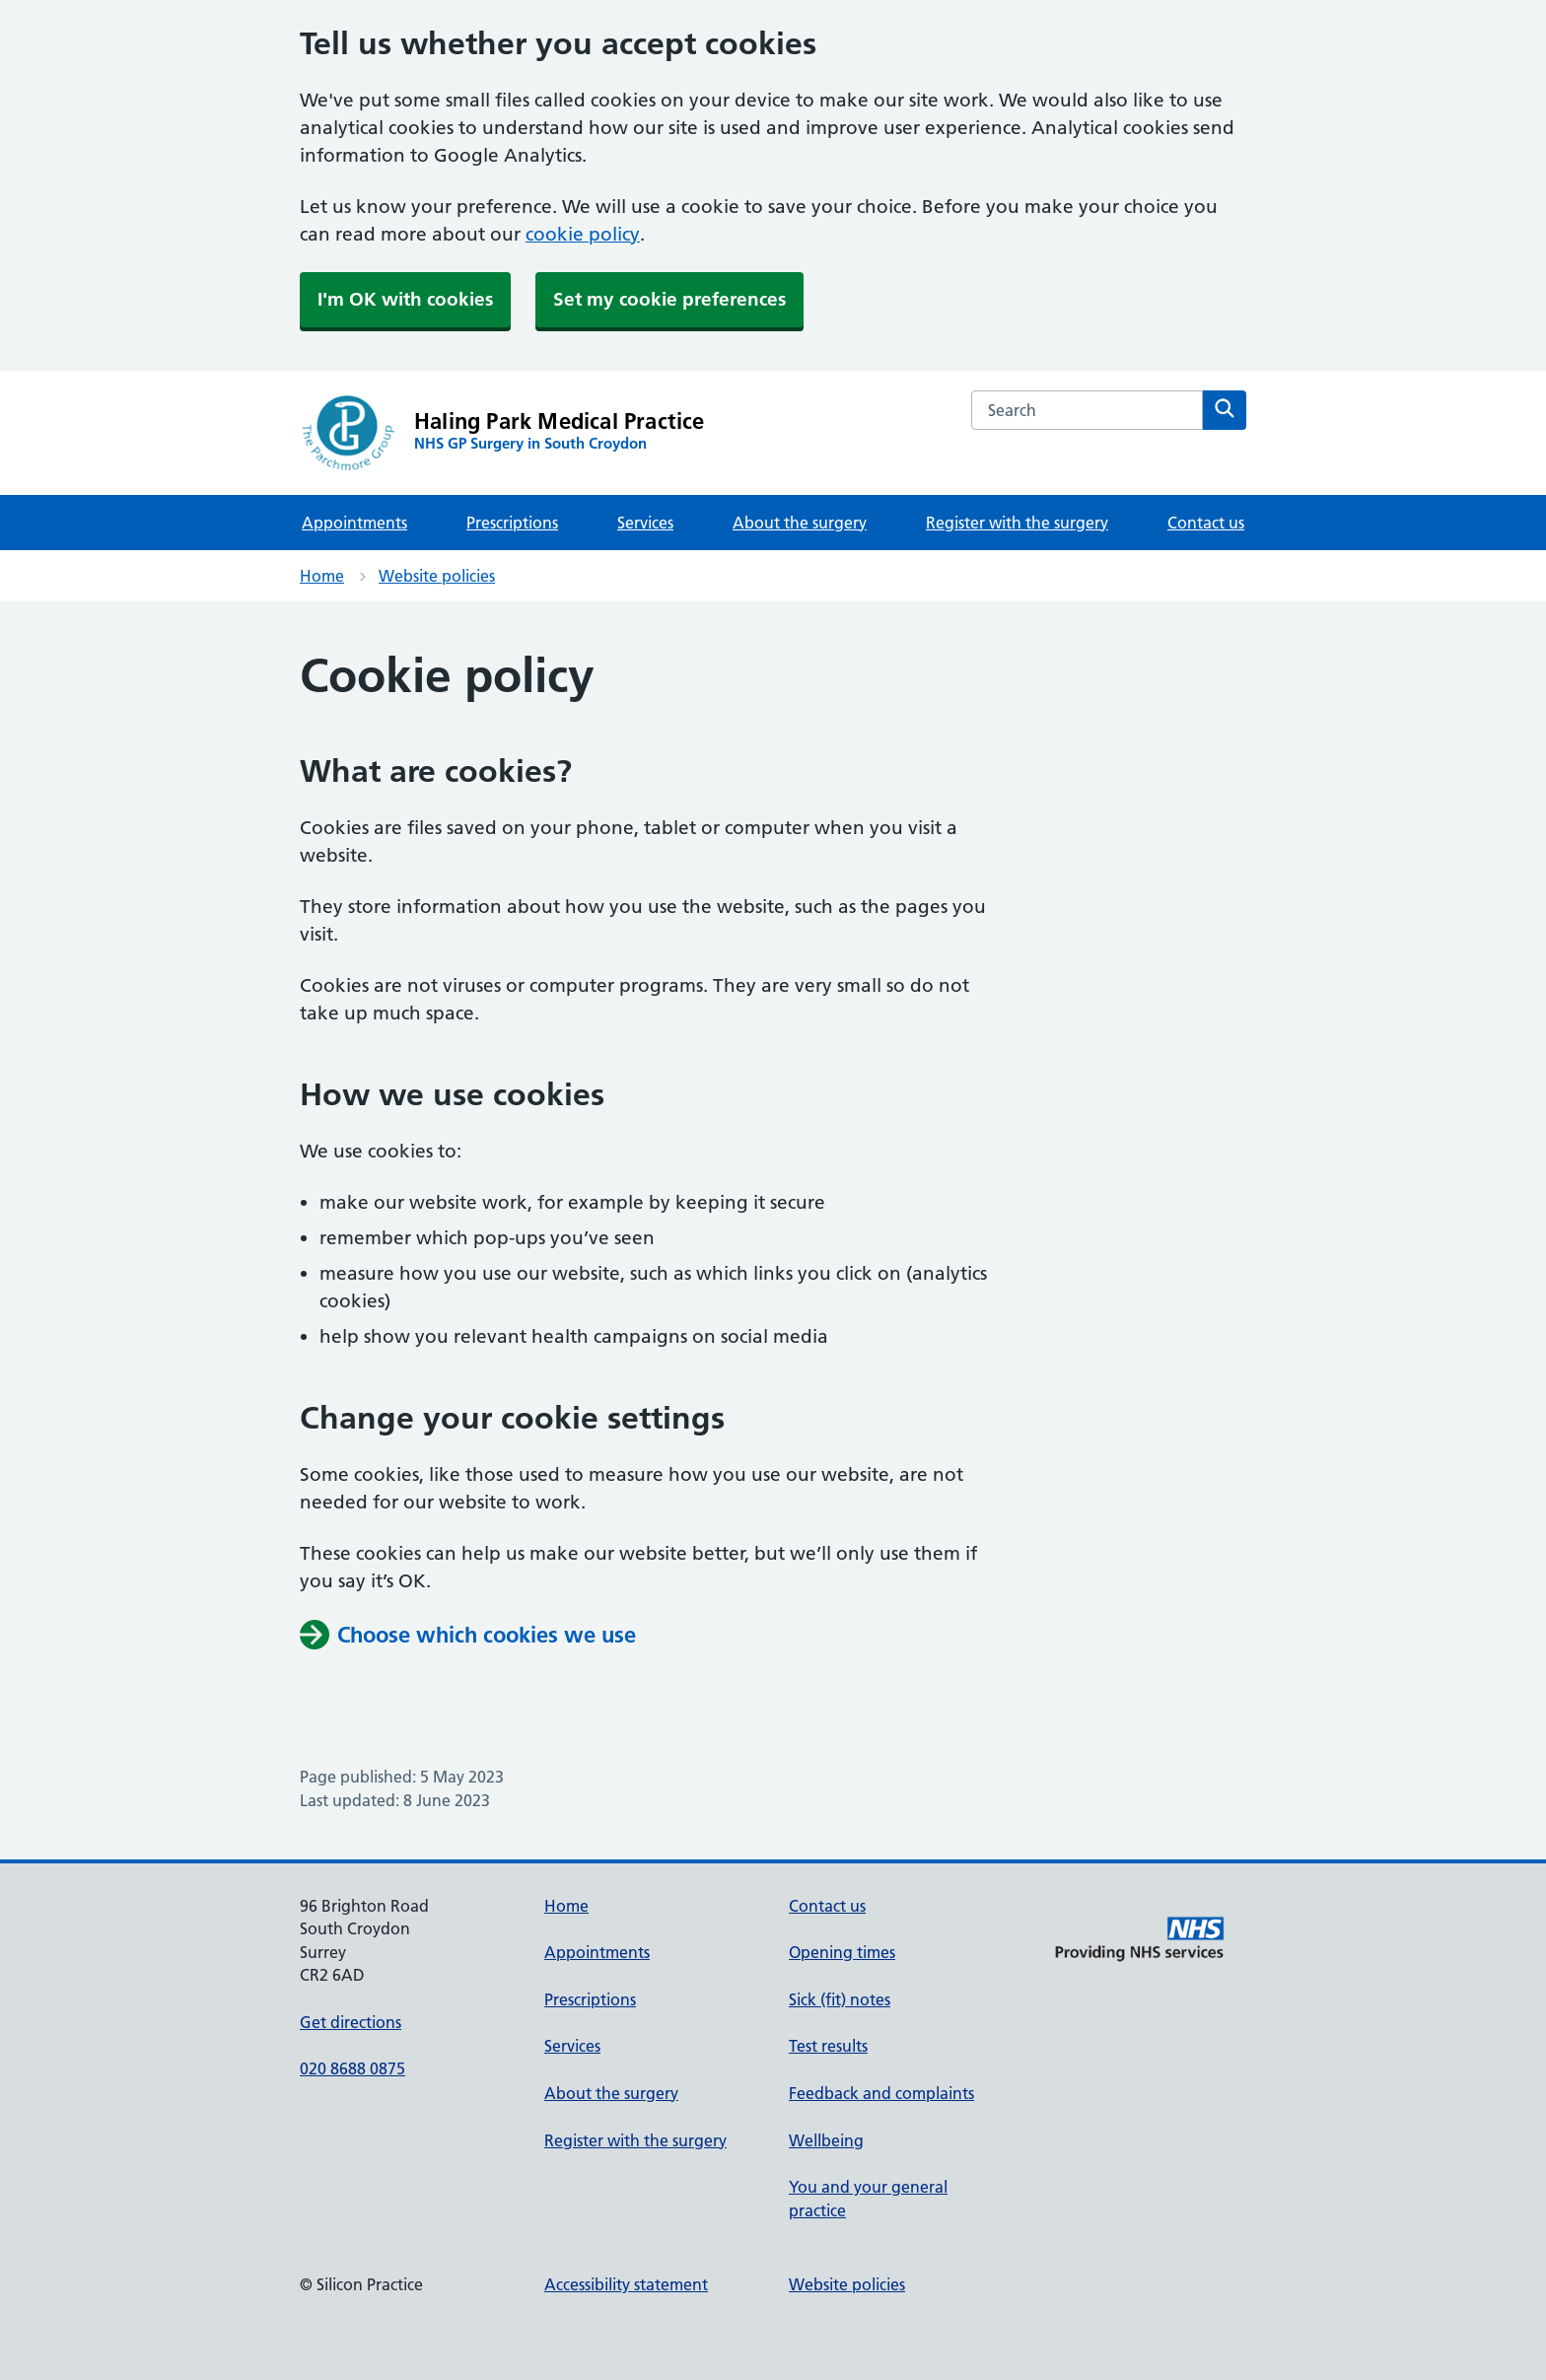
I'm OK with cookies (405, 299)
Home (322, 576)
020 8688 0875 (352, 2068)
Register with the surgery (1017, 522)
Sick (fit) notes (839, 1999)
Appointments (354, 522)
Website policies (437, 576)
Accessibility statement (626, 2284)
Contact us (1205, 522)
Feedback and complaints (881, 2093)
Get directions (350, 2022)
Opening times (842, 1952)
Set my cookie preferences (669, 299)
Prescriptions (512, 522)
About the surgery (800, 522)
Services (645, 522)
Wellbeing (826, 2140)
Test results (828, 2046)
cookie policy (583, 234)
